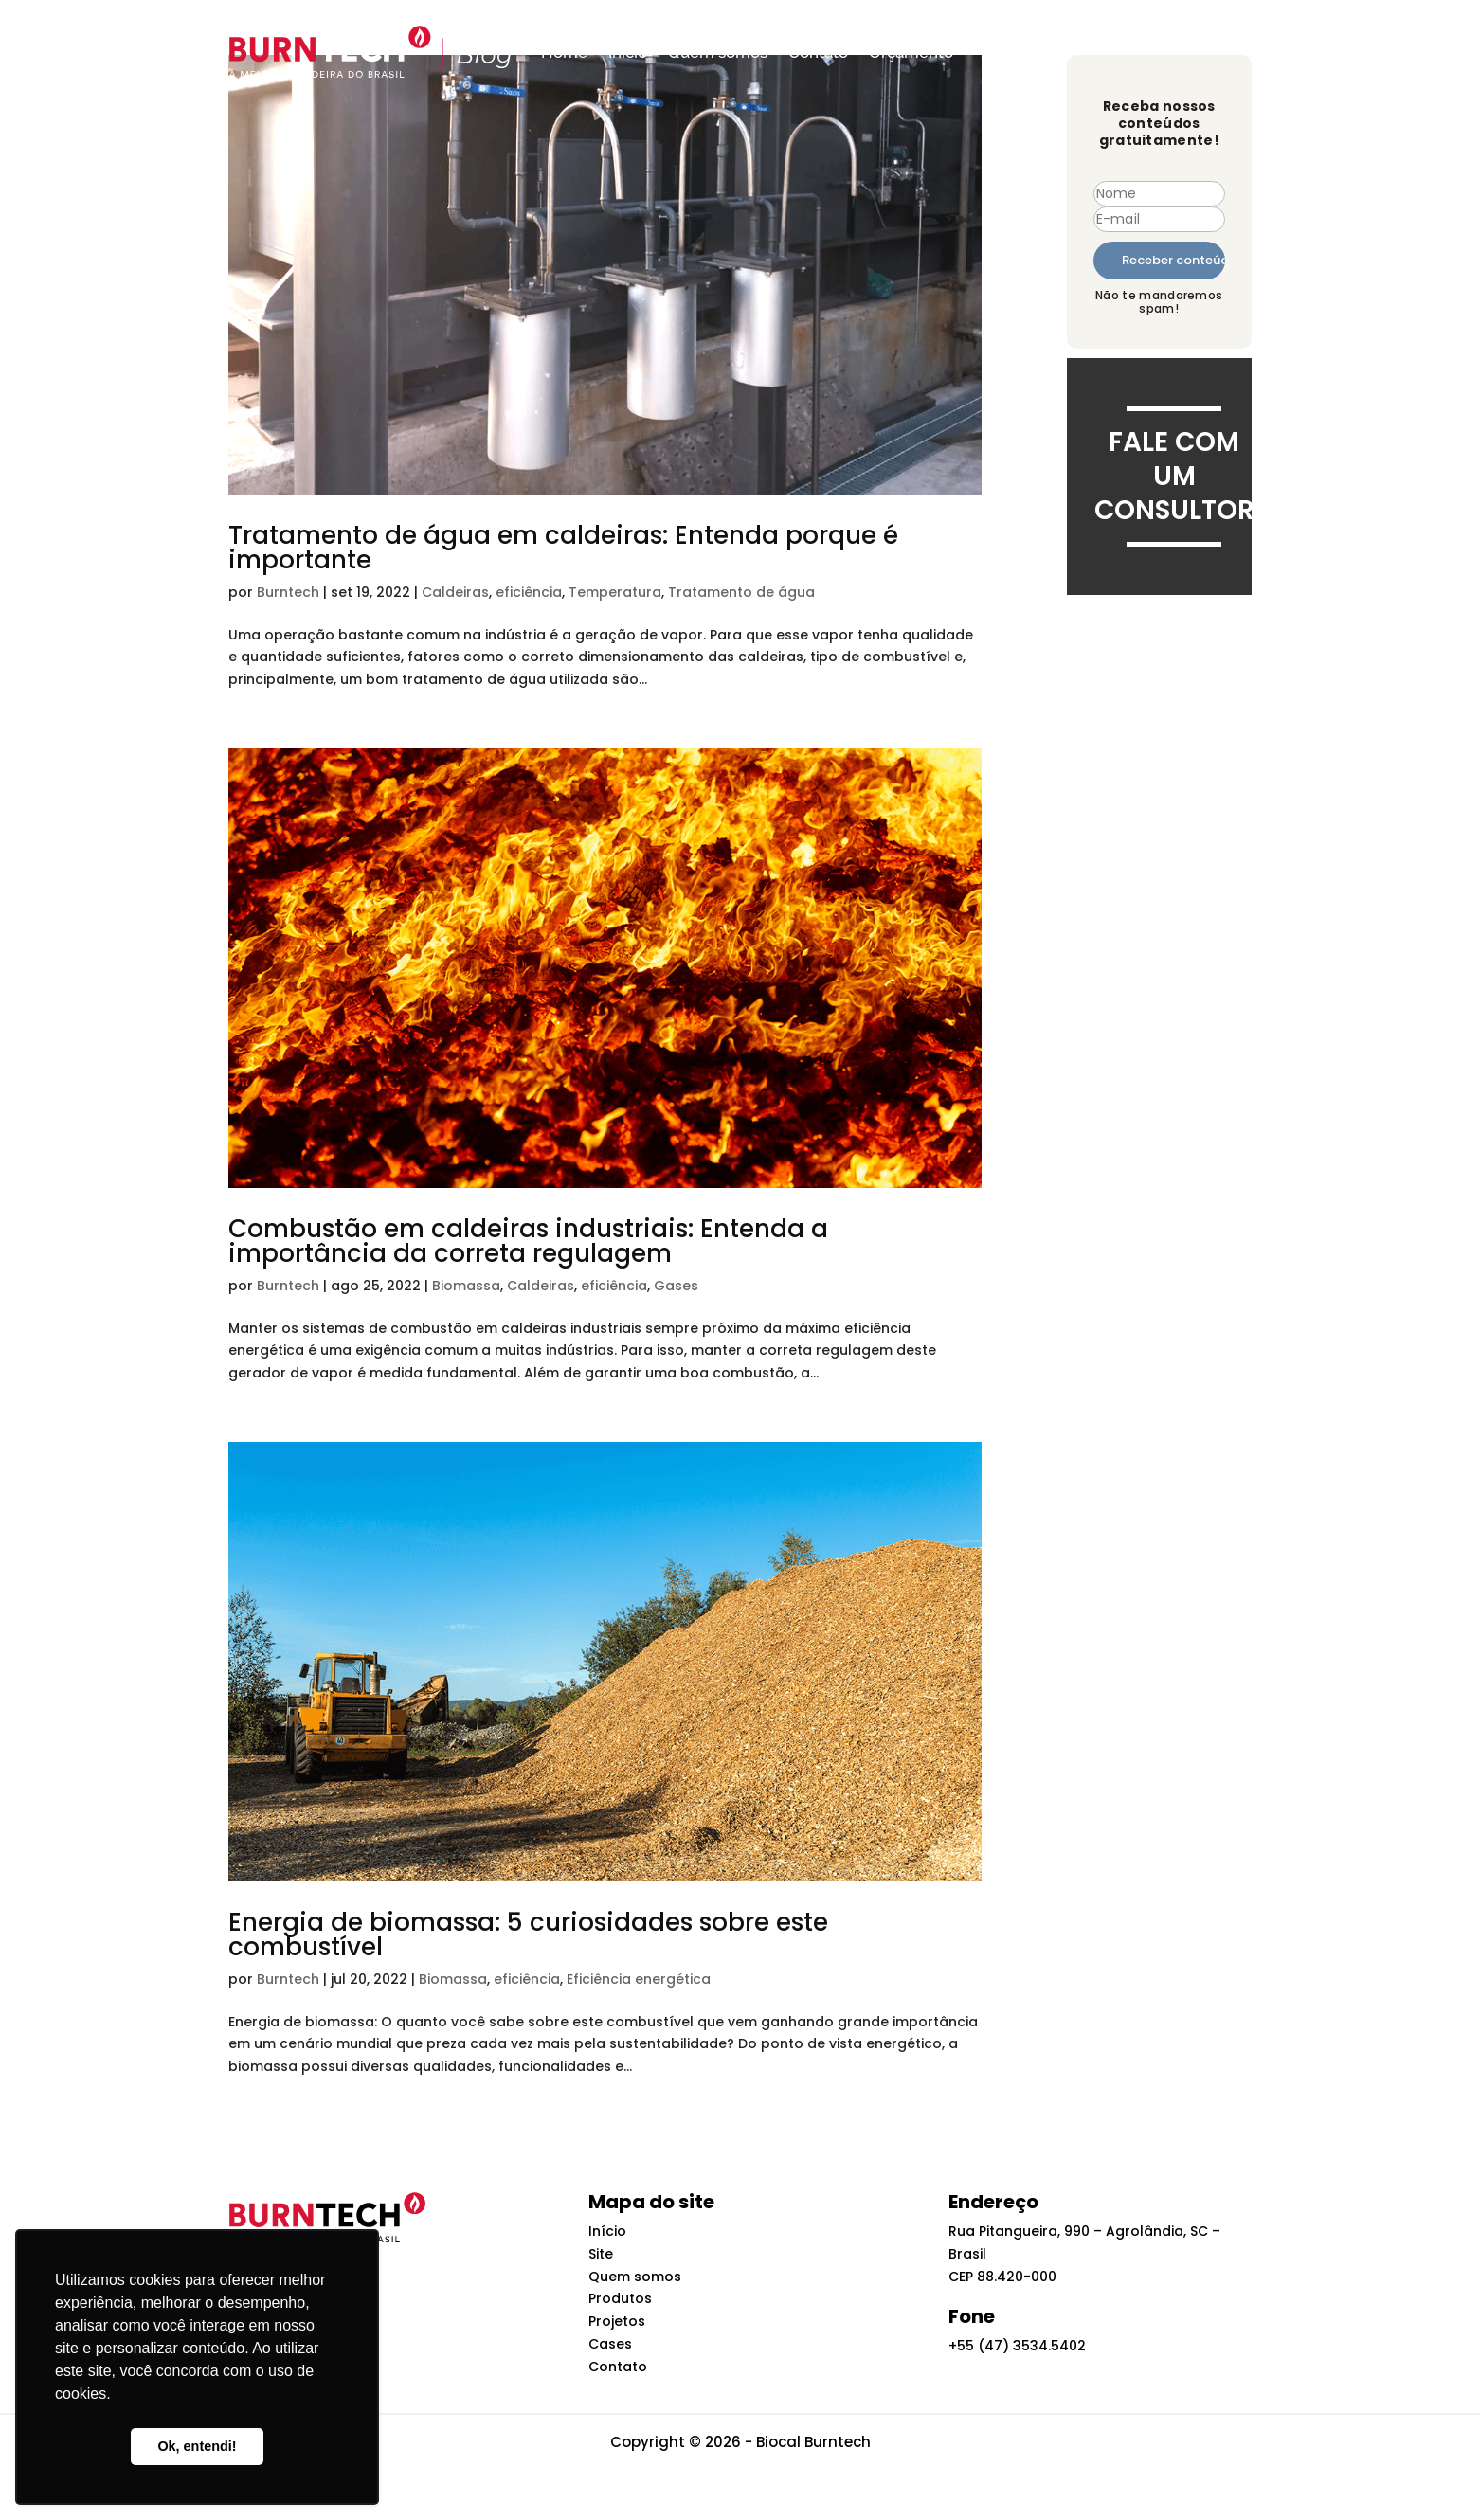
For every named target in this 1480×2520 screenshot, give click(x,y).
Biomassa (466, 1285)
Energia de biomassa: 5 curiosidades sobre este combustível (528, 1934)
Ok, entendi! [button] (196, 2446)
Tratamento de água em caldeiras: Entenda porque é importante (563, 547)
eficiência (529, 592)
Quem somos (717, 52)
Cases (610, 2343)
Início (627, 52)
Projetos (616, 2321)
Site (600, 2253)
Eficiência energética (639, 1979)
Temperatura (615, 592)
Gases (676, 1285)
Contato (818, 52)
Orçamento (911, 52)
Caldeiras (455, 592)
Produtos (620, 2298)
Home (564, 52)
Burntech (288, 592)
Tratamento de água (741, 592)
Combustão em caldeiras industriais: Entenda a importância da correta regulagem (528, 1241)
